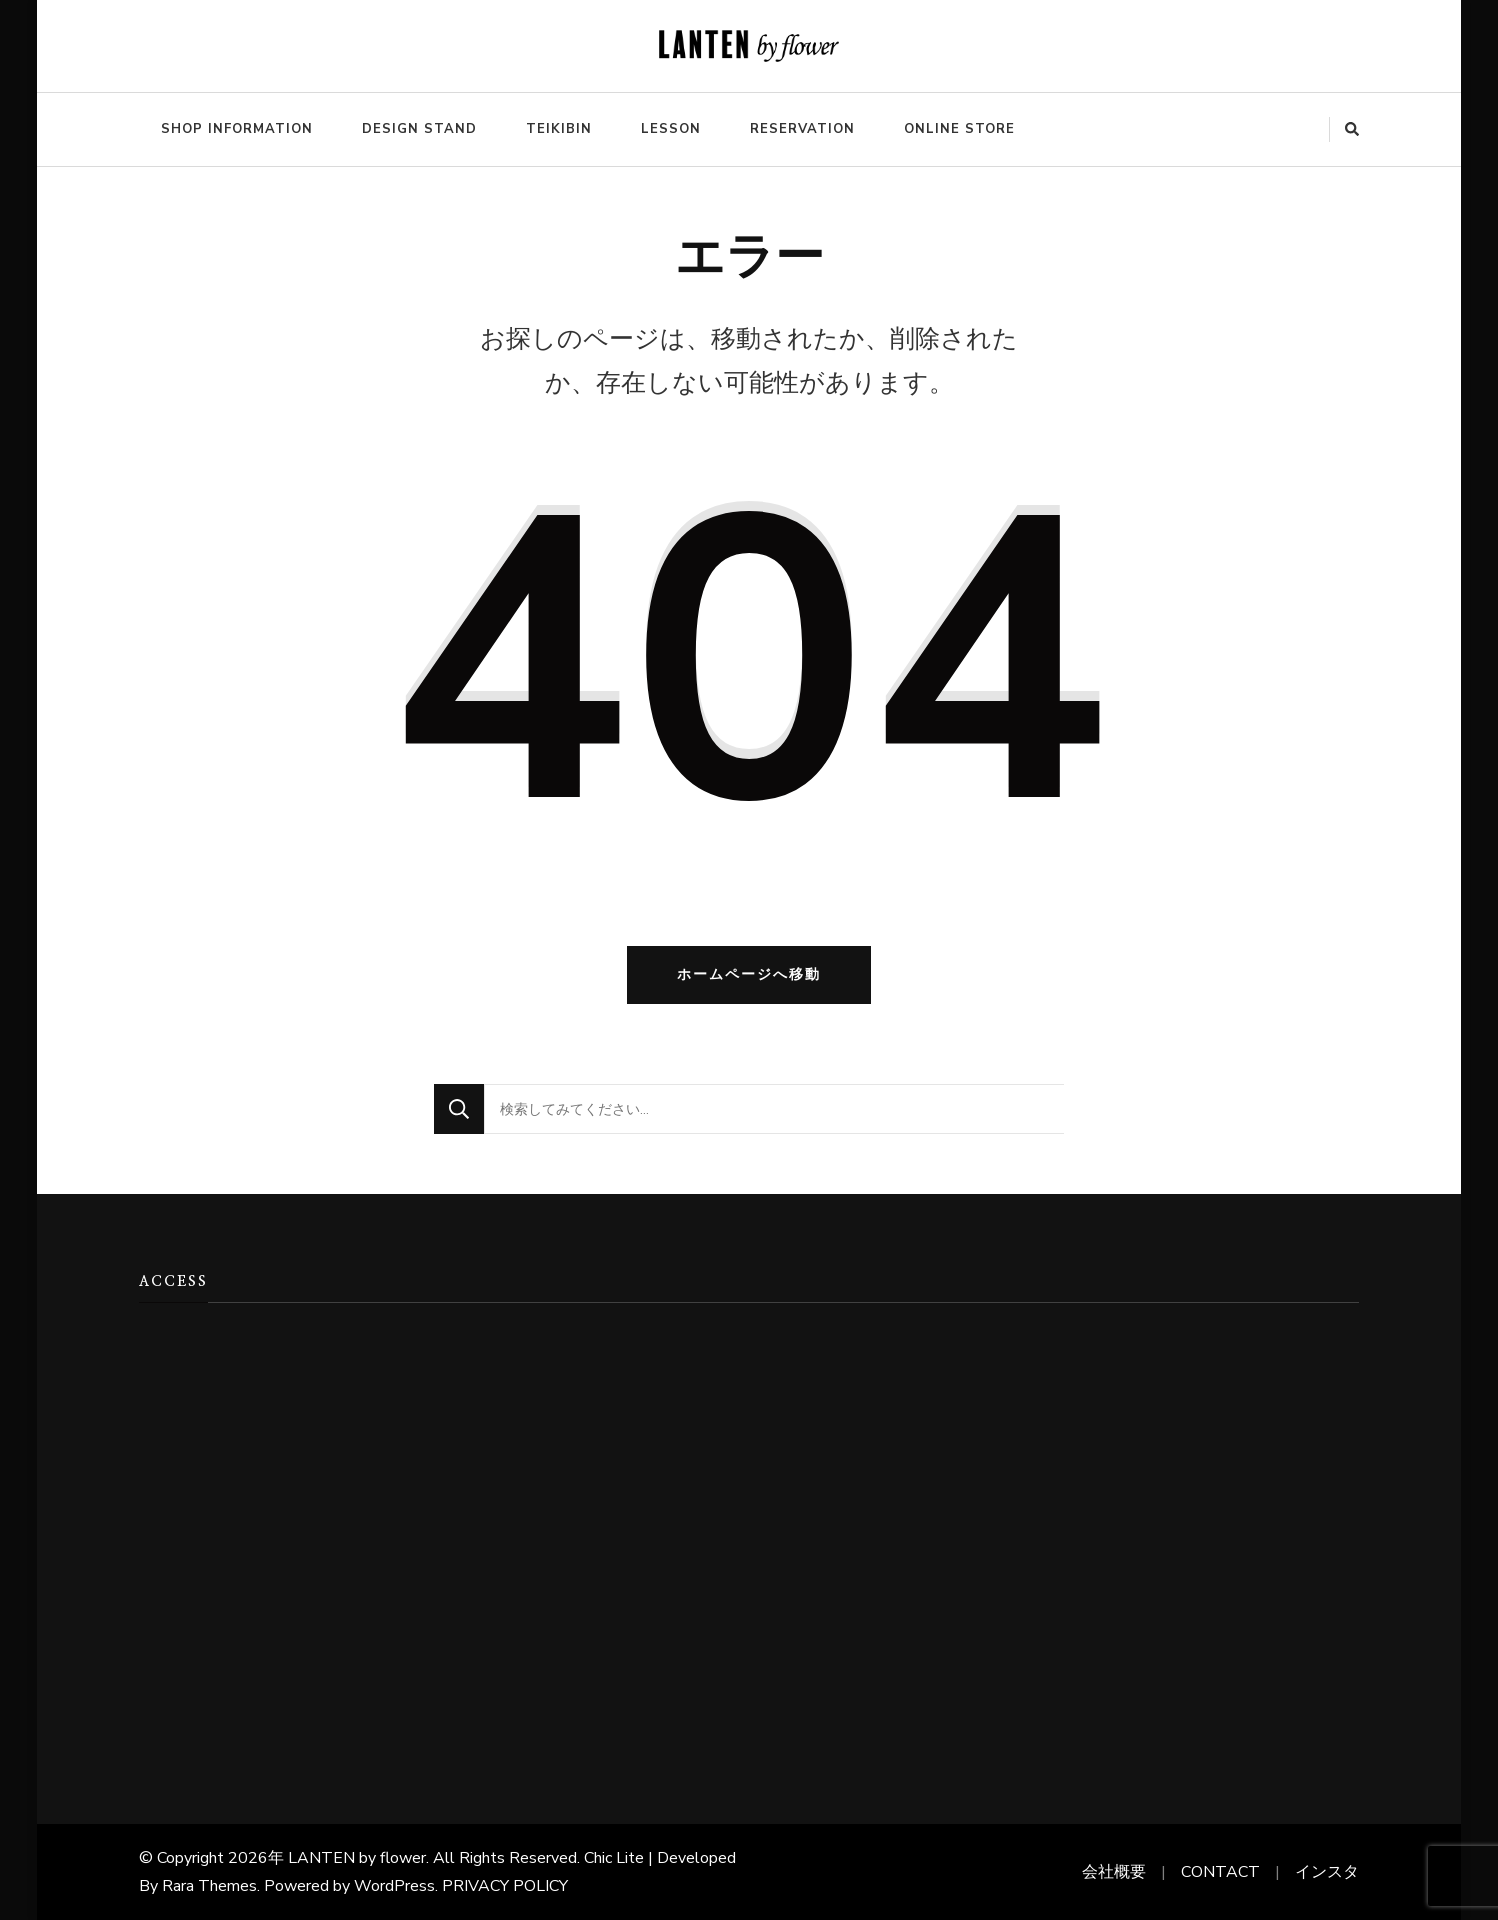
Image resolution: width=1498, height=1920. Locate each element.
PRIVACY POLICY (505, 1886)
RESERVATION (802, 129)
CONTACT (1220, 1872)
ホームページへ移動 (749, 974)
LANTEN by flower (357, 1858)
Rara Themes (209, 1886)
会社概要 (1114, 1872)
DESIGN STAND (419, 129)
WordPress (394, 1886)
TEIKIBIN (559, 129)
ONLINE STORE (959, 129)
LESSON (671, 129)
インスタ (1327, 1872)
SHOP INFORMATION (237, 129)
